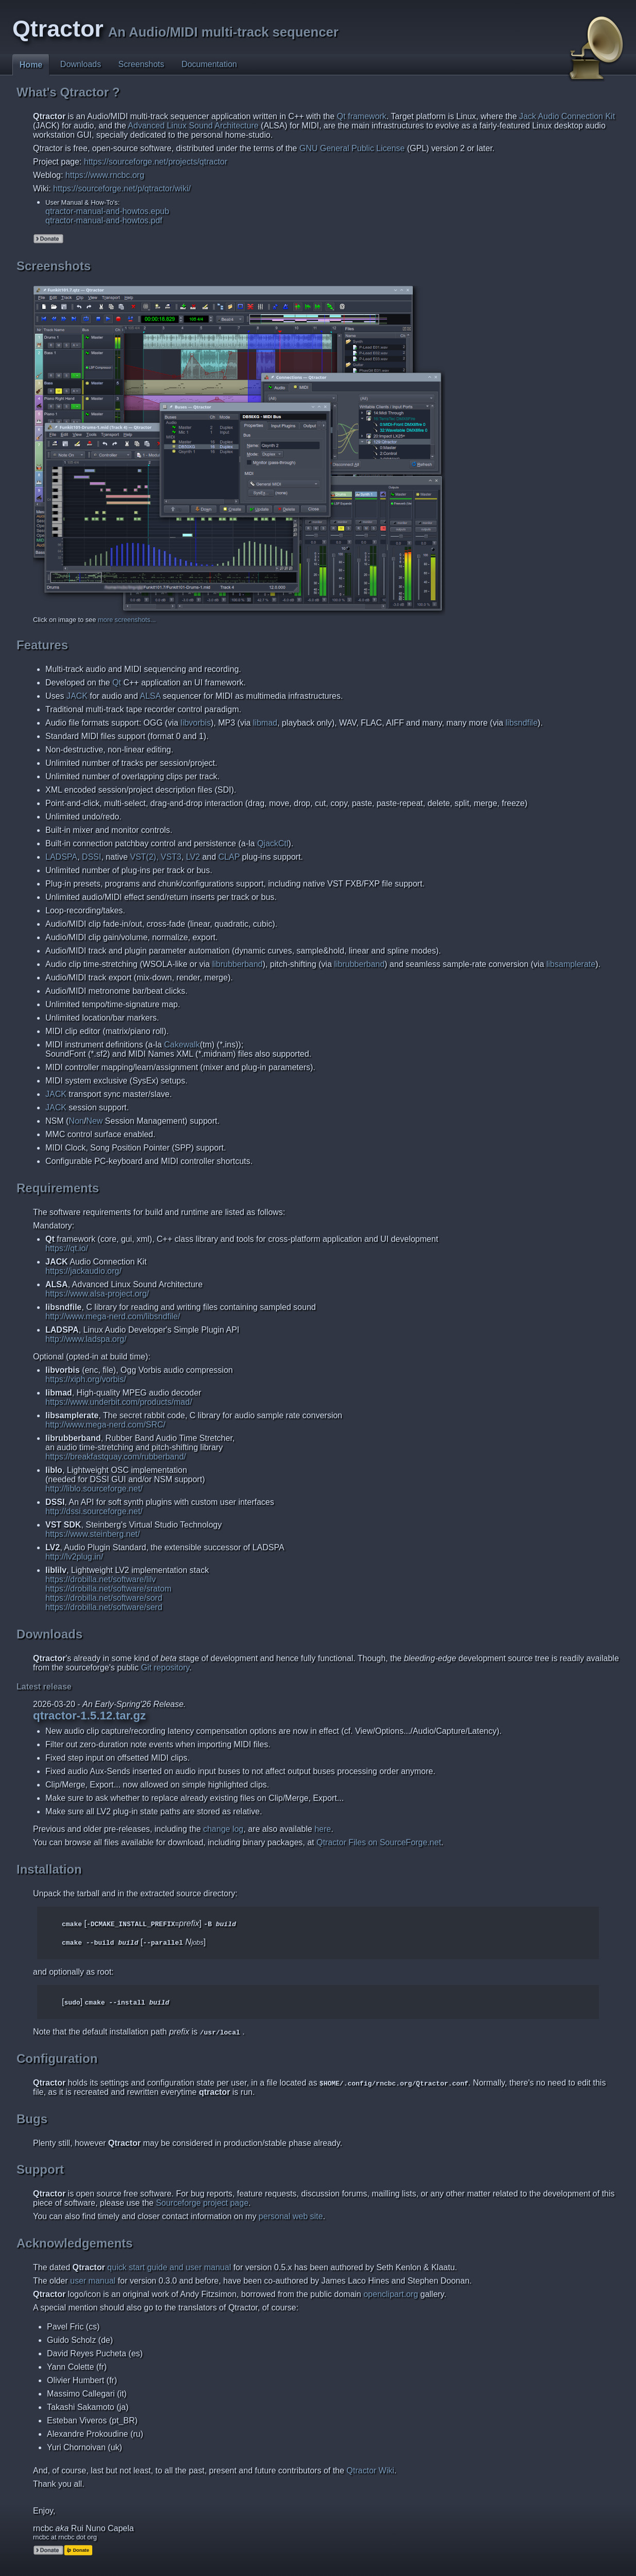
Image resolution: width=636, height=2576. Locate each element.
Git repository (165, 1667)
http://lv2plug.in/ (74, 1556)
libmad (265, 722)
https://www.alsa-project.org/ (97, 1293)
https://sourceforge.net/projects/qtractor (155, 161)
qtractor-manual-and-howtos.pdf (103, 220)
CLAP (229, 856)
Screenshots (141, 64)
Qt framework (362, 116)
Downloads (80, 64)
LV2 (193, 856)
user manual (92, 2280)
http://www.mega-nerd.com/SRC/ (105, 1424)
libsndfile (522, 722)
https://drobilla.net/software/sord (103, 1598)
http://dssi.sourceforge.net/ (94, 1511)
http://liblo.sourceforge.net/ (94, 1488)
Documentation (209, 64)
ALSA (150, 696)
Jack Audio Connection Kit (567, 116)
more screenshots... (127, 620)
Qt (116, 682)
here (322, 1829)
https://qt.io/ (66, 1248)
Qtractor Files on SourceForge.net (378, 1842)
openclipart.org (390, 2294)
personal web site (291, 2216)
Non (76, 1121)
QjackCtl (272, 843)
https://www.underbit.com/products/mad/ (118, 1402)
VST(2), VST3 (155, 856)
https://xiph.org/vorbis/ (85, 1379)
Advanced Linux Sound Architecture (193, 125)
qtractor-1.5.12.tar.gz (89, 1715)
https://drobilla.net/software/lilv (100, 1579)
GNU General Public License (352, 148)
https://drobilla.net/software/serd (103, 1607)
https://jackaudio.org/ (83, 1271)
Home (31, 64)
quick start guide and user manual (169, 2267)
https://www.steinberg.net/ (92, 1534)
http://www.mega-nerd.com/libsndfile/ (112, 1316)
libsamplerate (570, 964)
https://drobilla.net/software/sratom (108, 1588)
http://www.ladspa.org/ (85, 1339)
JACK (77, 696)
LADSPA (61, 856)
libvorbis (195, 722)
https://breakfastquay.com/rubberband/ (115, 1456)
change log (223, 1829)
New (94, 1121)
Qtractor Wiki (370, 2470)
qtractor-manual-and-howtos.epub (107, 211)
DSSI (91, 856)
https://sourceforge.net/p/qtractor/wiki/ (122, 188)
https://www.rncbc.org (104, 175)
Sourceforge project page (202, 2202)
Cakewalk (181, 1044)
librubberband (237, 964)
